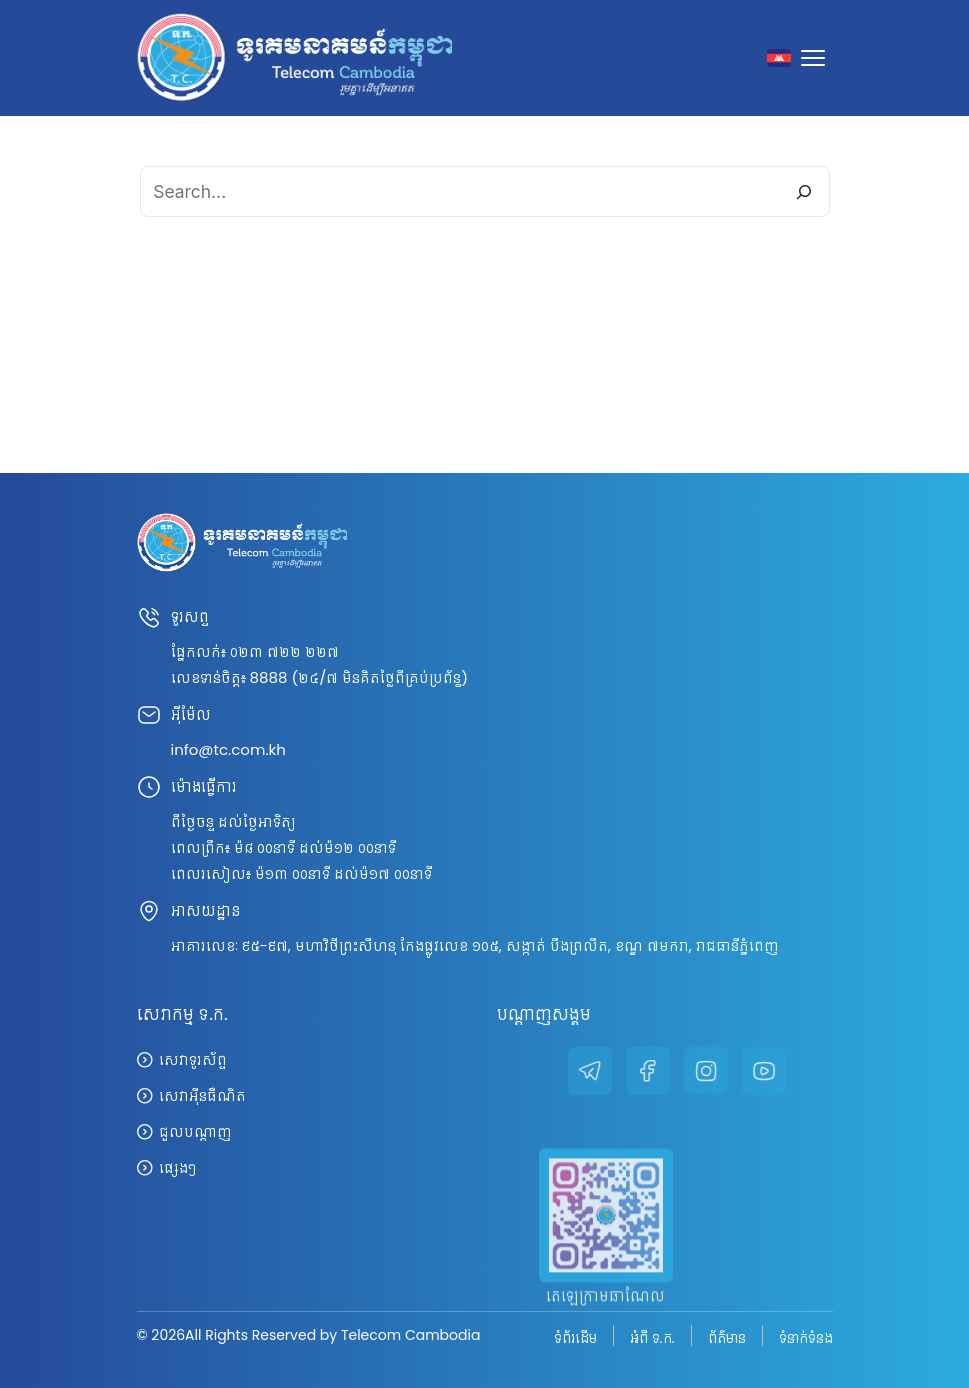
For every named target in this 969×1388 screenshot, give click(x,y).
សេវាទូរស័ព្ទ (193, 1059)
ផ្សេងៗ (177, 1167)
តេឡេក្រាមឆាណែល (605, 1317)
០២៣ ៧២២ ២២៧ (284, 651)
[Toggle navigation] (817, 58)
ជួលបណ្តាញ (195, 1131)
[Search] (803, 191)
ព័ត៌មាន (727, 1337)
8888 (269, 677)
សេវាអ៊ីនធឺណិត (202, 1095)
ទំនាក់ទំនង (806, 1337)
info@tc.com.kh (228, 749)
